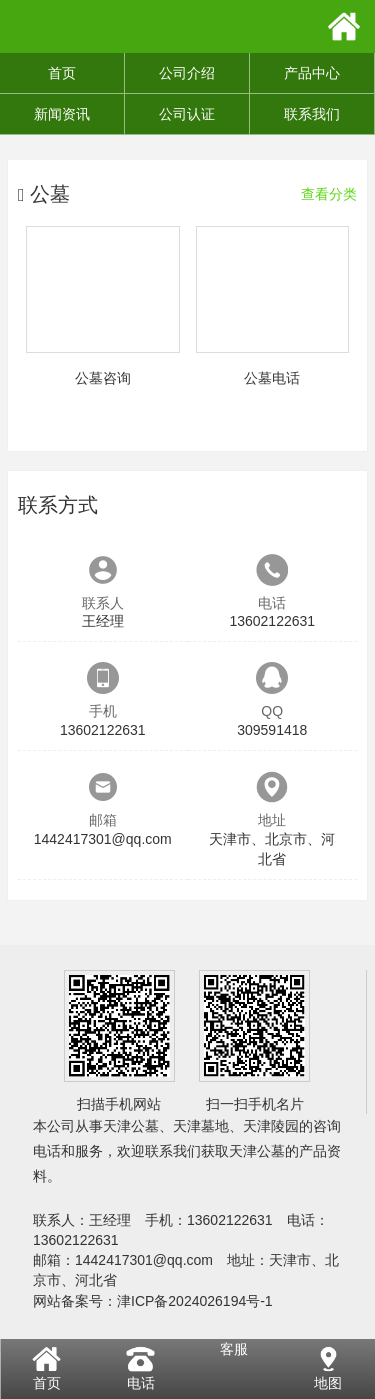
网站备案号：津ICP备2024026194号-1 (153, 1301)
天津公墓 (131, 1126)
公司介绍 (187, 73)
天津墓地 (201, 1126)
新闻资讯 (62, 114)
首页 (62, 73)
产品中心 (312, 73)
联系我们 (312, 114)
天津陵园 (271, 1126)
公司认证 (187, 114)
